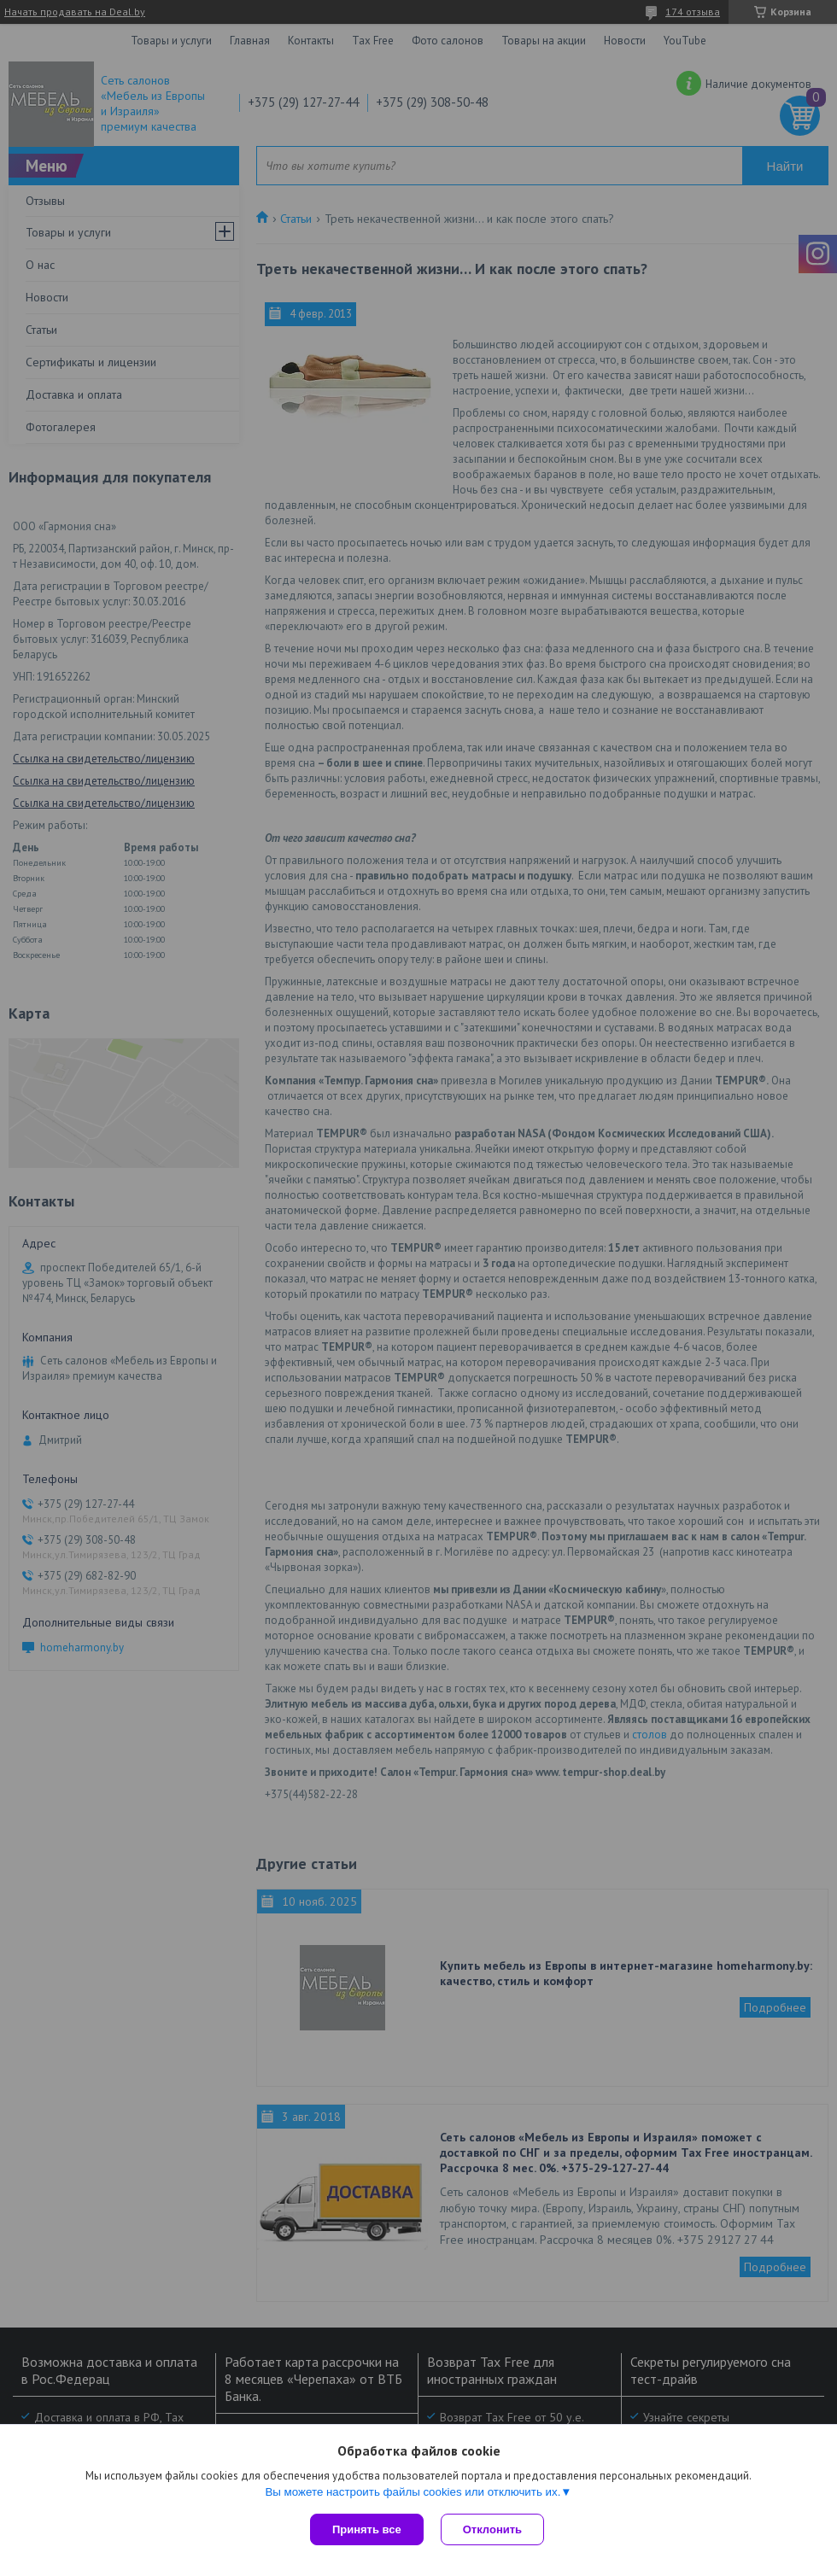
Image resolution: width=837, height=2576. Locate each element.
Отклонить (492, 2529)
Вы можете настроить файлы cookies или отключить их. (412, 2491)
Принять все (366, 2529)
